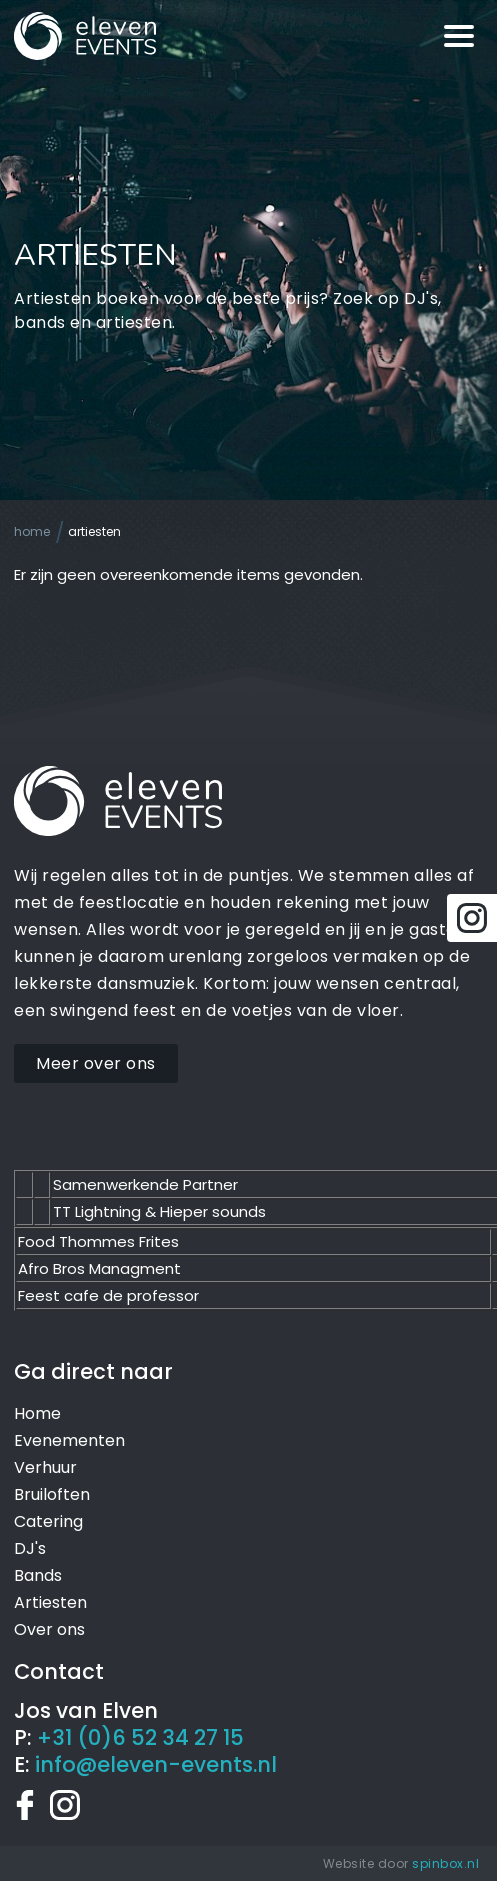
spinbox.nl (445, 1863)
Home (32, 531)
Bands (38, 1575)
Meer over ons (96, 1063)
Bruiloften (52, 1494)
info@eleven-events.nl (156, 1764)
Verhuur (45, 1467)
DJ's (30, 1548)
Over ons (49, 1629)
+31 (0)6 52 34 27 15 (140, 1737)
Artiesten (94, 531)
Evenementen (69, 1440)
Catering (48, 1521)
